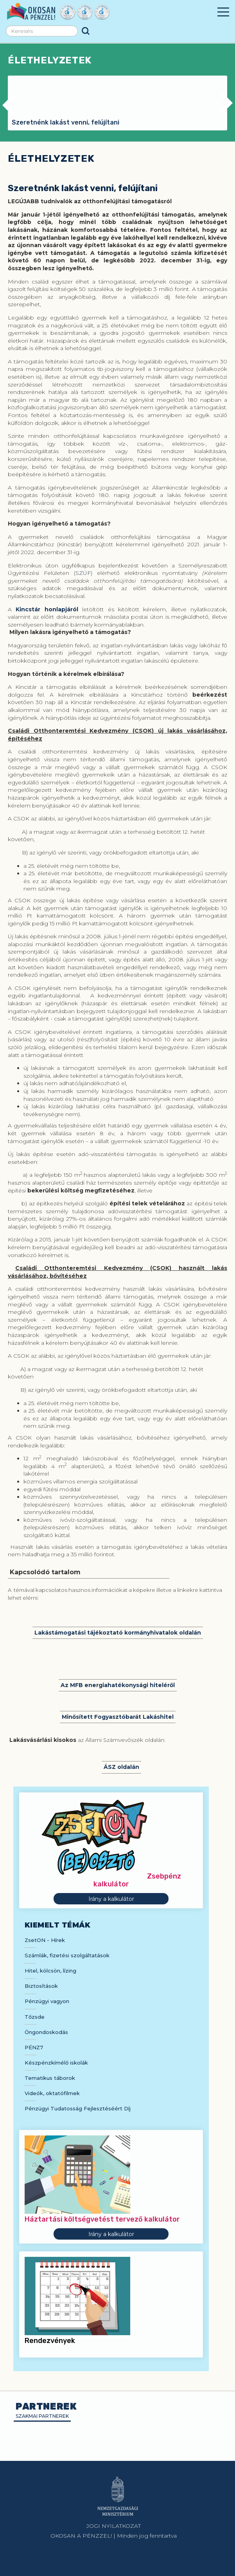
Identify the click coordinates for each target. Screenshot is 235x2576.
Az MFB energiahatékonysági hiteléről (118, 1685)
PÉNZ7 (34, 2047)
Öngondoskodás (46, 2032)
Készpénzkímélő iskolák (56, 2062)
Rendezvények (50, 2340)
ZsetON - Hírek (45, 1940)
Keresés (86, 31)
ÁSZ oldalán (121, 1766)
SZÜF (83, 572)
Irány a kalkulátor (111, 1898)
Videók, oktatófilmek (52, 2093)
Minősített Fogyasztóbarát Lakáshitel (118, 1716)
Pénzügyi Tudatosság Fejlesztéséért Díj (78, 2108)
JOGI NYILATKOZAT (113, 2525)
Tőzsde (35, 2017)
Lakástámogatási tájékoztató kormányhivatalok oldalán (117, 1632)
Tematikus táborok (50, 2078)
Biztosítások (41, 1986)
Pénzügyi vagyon (47, 2001)
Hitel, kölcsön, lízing (50, 1970)
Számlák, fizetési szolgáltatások (67, 1955)
